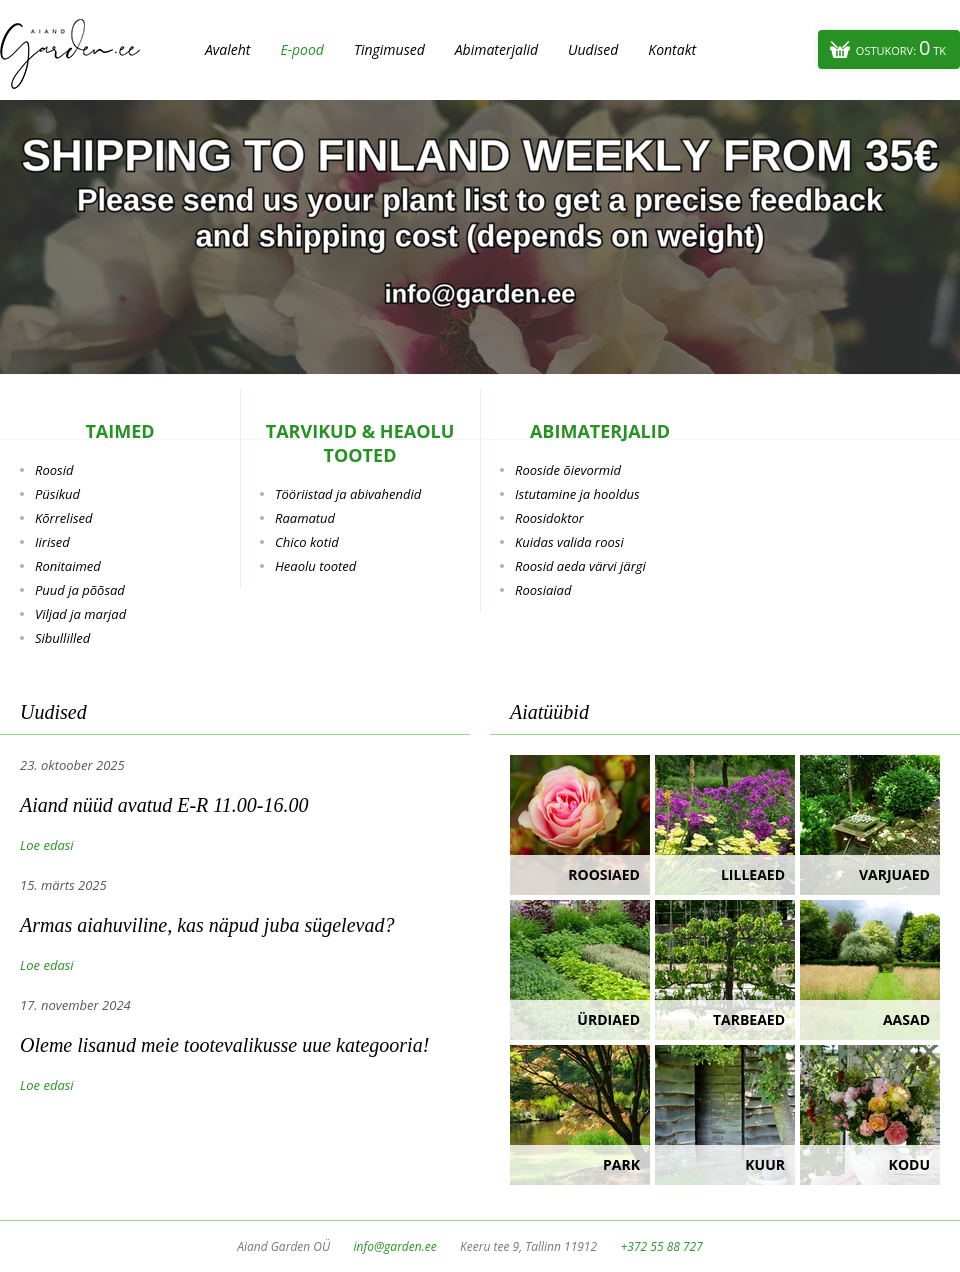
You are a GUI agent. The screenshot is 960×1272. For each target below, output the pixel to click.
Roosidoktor (549, 518)
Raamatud (305, 518)
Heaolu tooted (315, 566)
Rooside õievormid (568, 470)
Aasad (906, 1019)
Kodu (909, 1164)
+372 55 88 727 (661, 1246)
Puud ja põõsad (80, 590)
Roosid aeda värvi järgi (580, 566)
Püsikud (57, 494)
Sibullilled (62, 638)
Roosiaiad (543, 590)
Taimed (119, 431)
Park (621, 1164)
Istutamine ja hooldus (577, 494)
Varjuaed (894, 874)
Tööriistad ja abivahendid (348, 494)
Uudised (593, 49)
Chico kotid (307, 542)
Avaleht (227, 49)
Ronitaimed (68, 566)
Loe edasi (47, 845)
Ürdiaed (608, 1019)
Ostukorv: (901, 47)
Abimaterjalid (496, 49)
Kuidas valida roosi (569, 542)
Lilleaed (753, 874)
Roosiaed (604, 874)
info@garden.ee (395, 1246)
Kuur (765, 1164)
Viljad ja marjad (80, 614)
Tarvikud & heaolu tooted (360, 443)
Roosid (54, 470)
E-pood (302, 49)
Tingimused (389, 49)
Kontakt (672, 49)
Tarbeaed (749, 1019)
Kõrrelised (64, 518)
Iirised (52, 542)
